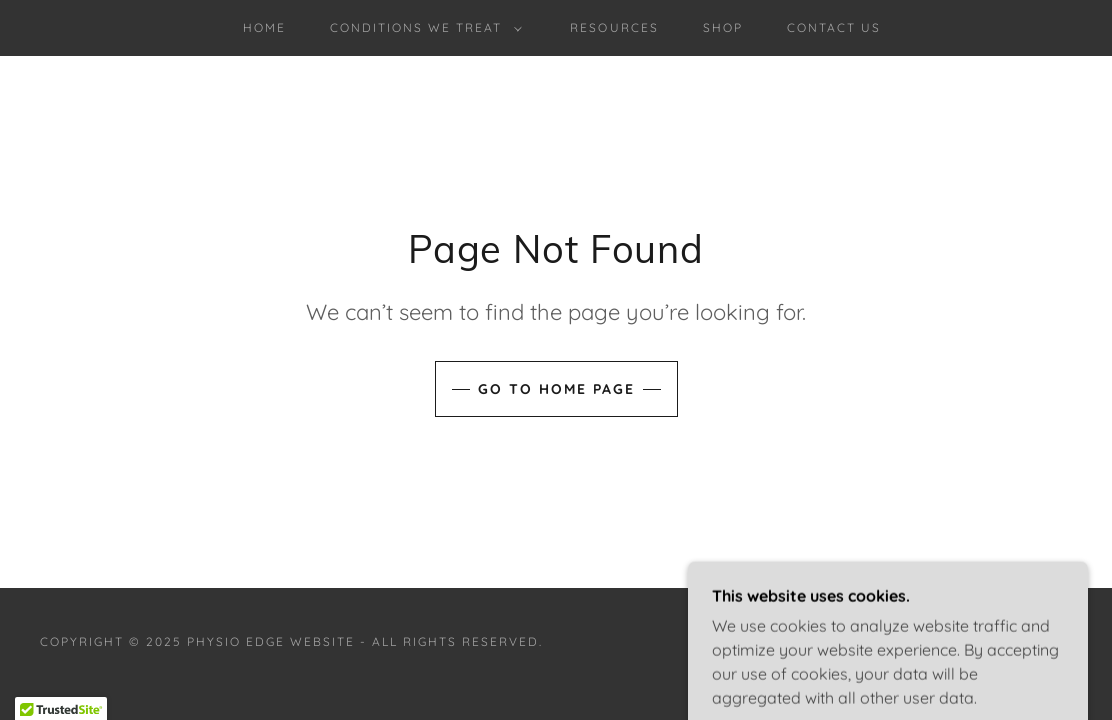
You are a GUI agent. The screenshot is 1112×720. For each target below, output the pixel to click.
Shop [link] (723, 27)
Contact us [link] (834, 27)
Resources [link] (614, 27)
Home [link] (264, 27)
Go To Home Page (556, 389)
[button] (422, 28)
